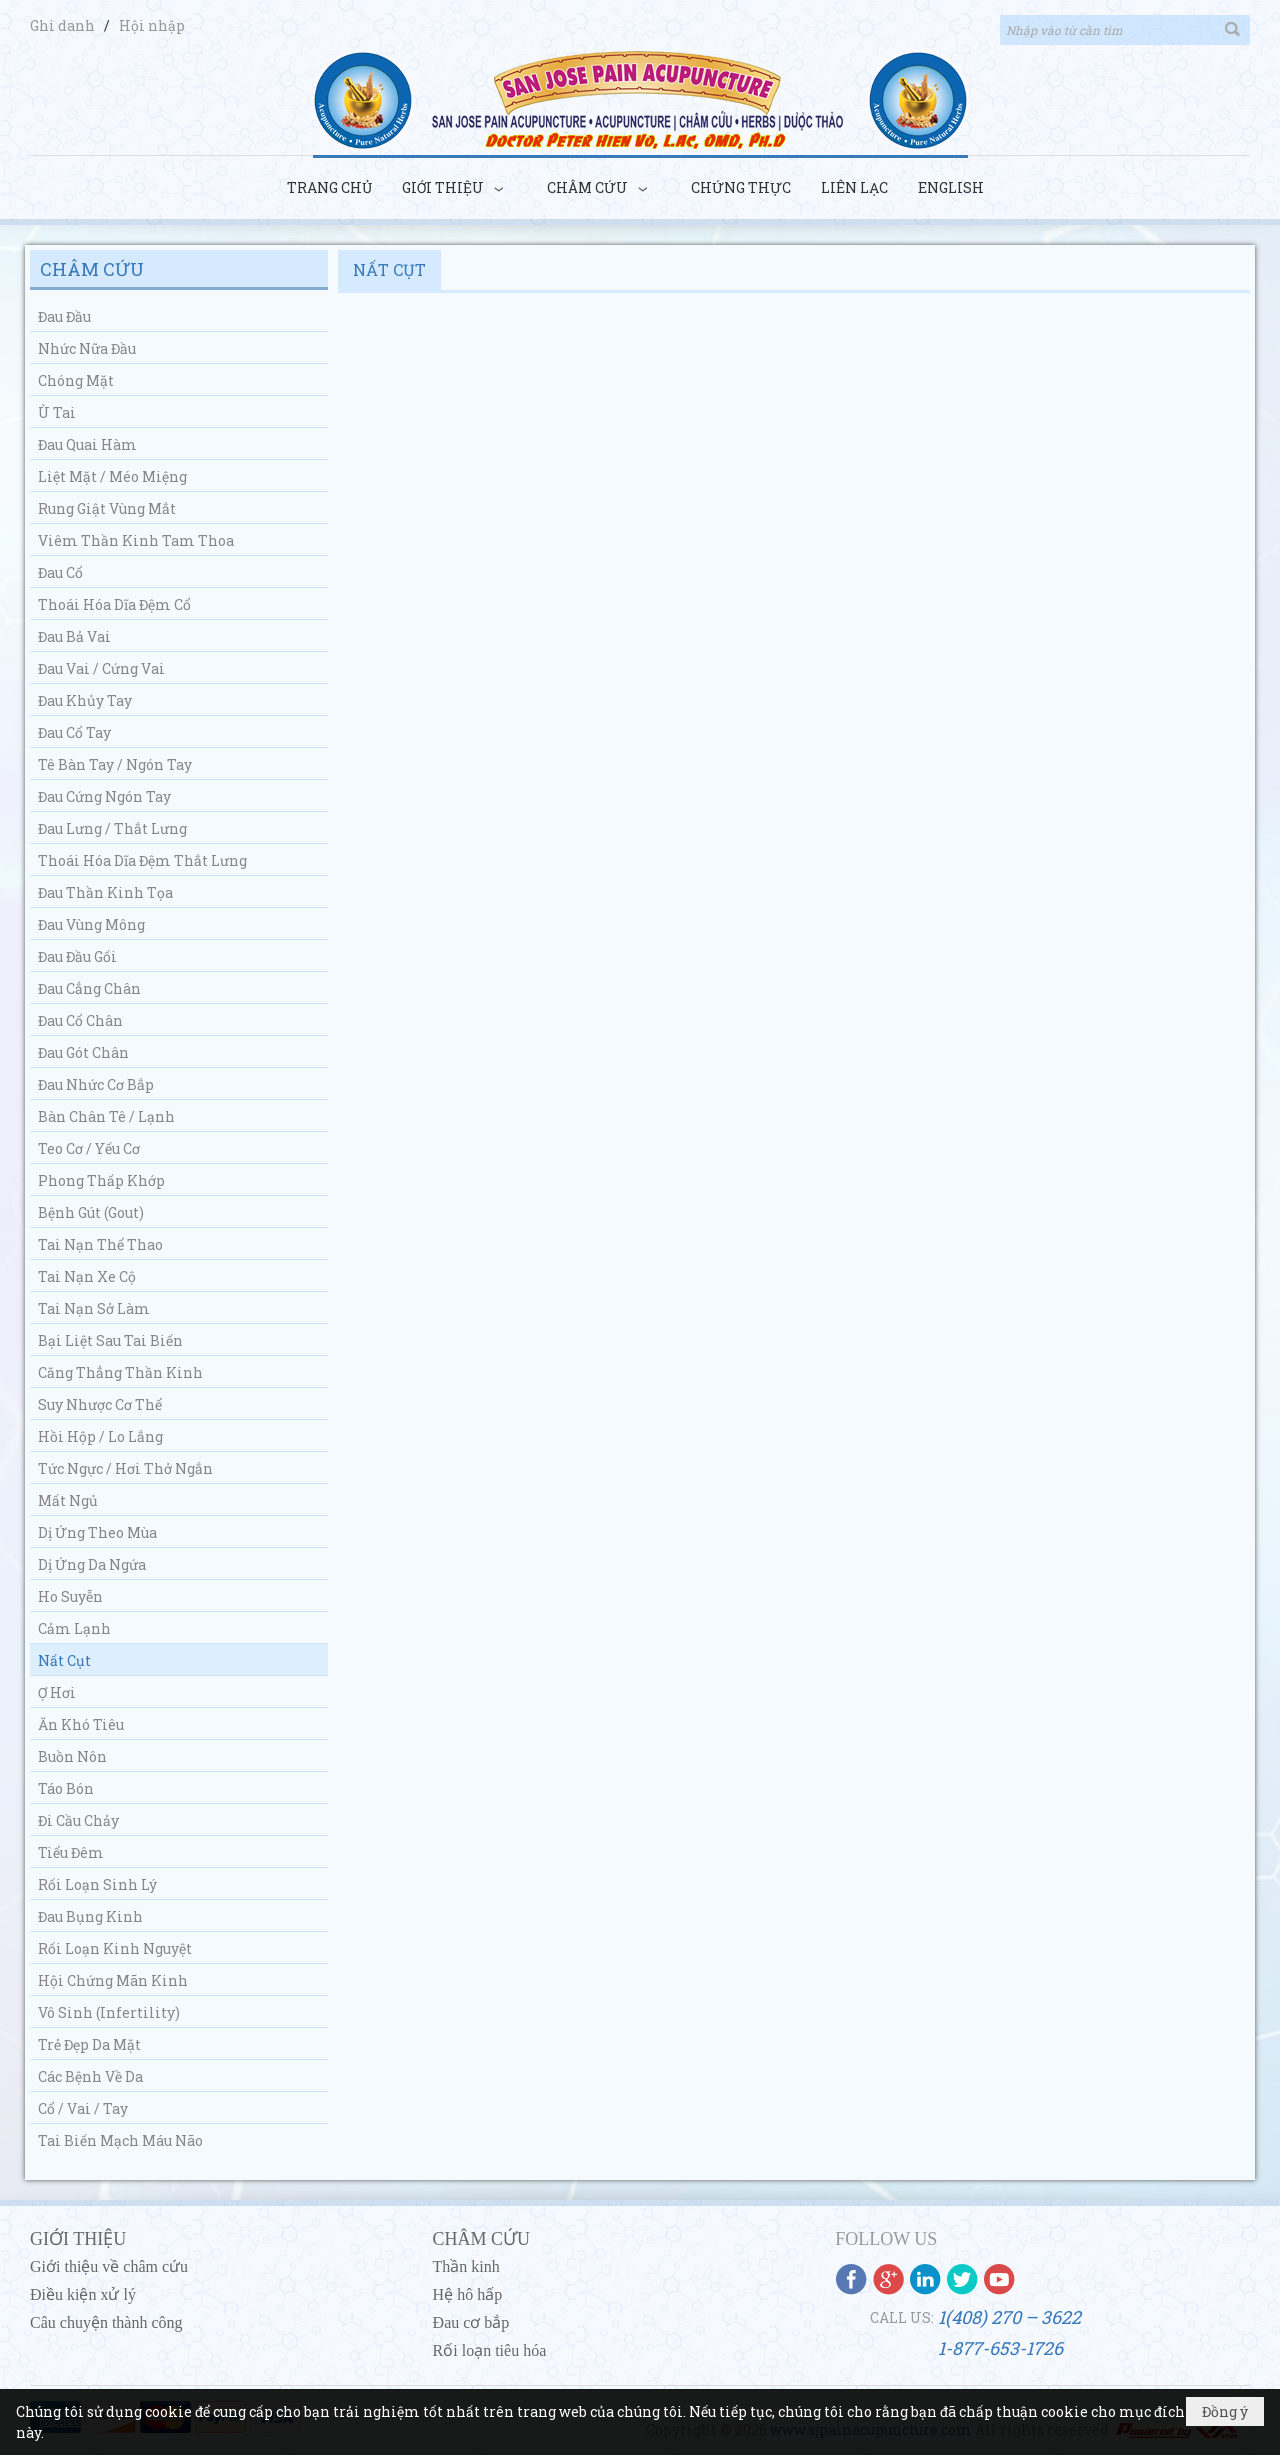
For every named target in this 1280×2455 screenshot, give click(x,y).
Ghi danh (64, 25)
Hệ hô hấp (468, 2294)
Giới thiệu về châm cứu (109, 2266)
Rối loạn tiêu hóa (490, 2350)
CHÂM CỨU (482, 2239)
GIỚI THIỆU (78, 2239)
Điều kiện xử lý (83, 2294)
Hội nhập (152, 25)
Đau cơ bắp (471, 2322)
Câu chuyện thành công (106, 2322)
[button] (459, 189)
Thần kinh (466, 2266)
